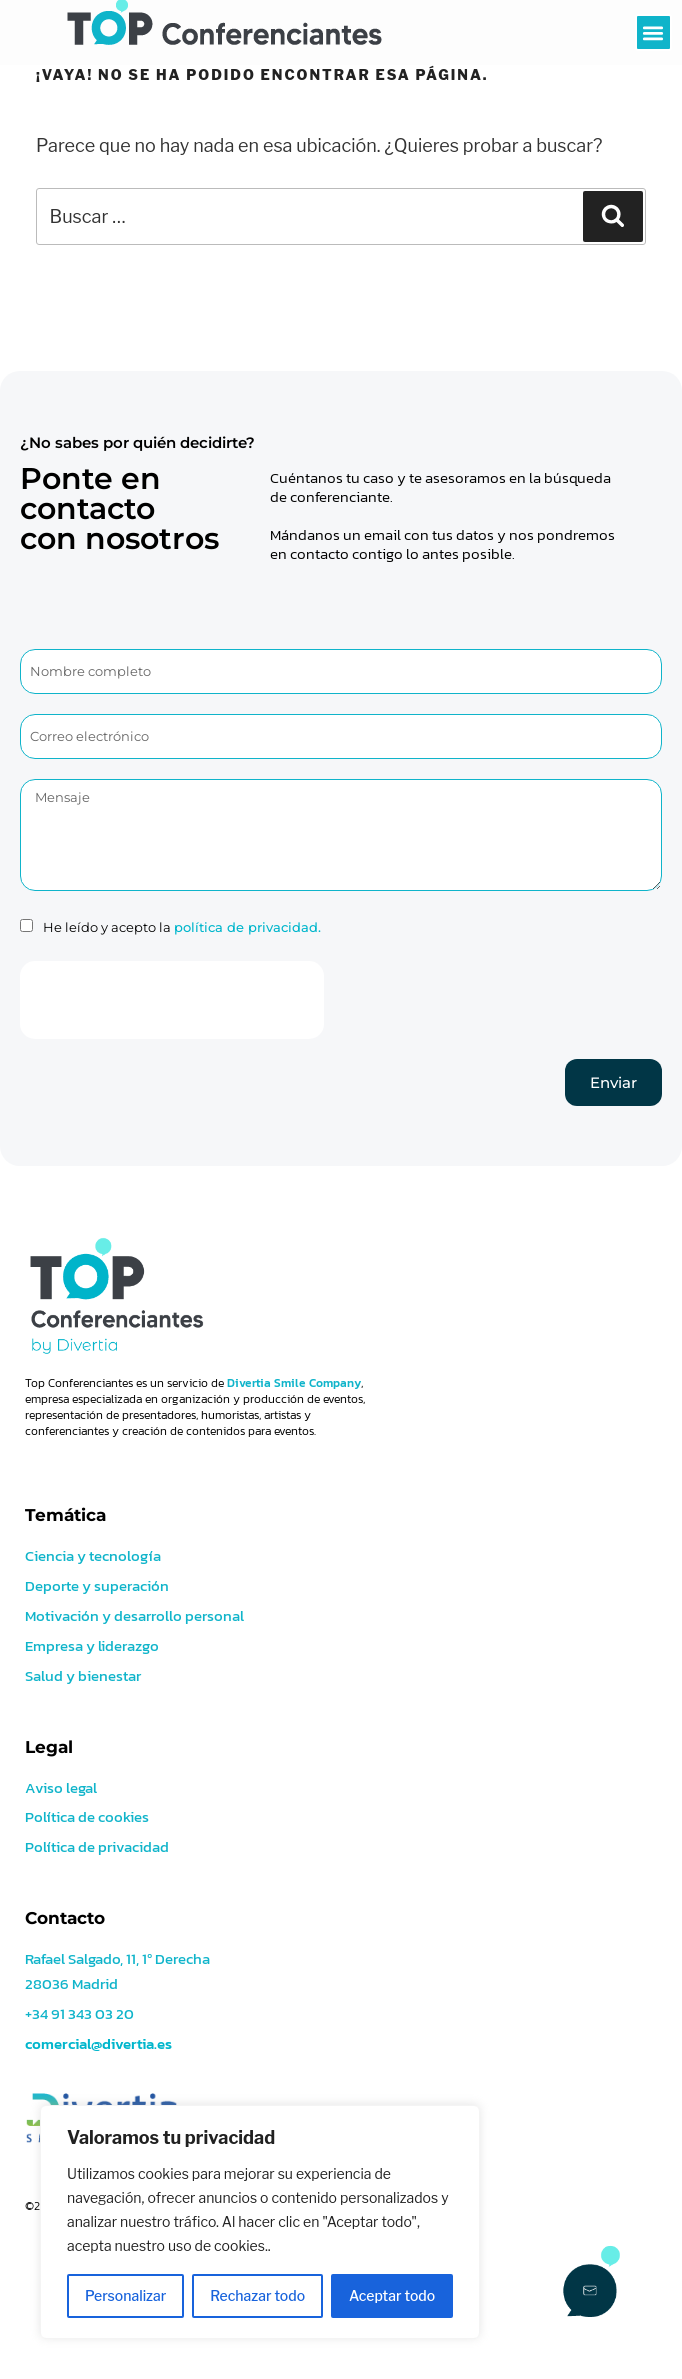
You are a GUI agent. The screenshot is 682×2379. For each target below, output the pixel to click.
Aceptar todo (392, 2295)
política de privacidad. (247, 927)
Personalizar (125, 2295)
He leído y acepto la (182, 927)
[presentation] (172, 1000)
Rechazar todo (257, 2295)
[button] (653, 32)
